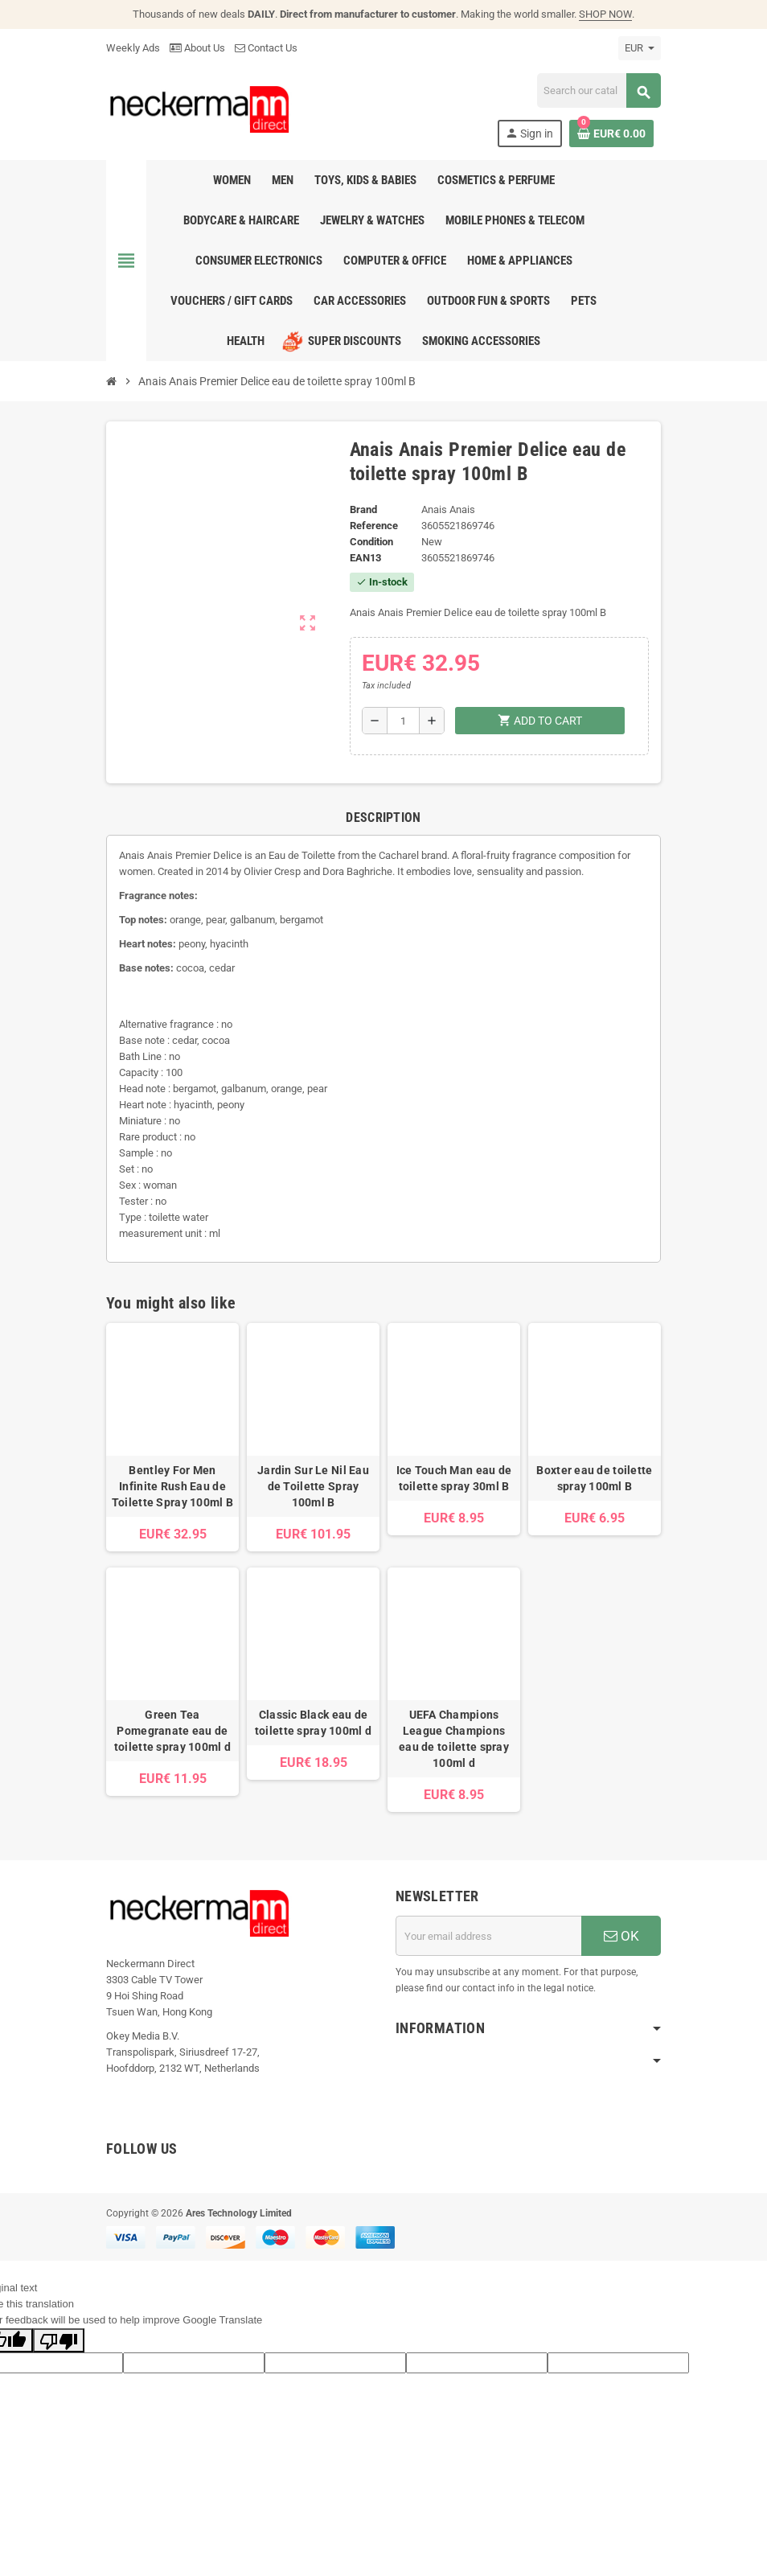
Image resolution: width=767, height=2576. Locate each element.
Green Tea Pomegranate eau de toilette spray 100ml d (172, 1730)
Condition (371, 542)
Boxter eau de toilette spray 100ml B (594, 1478)
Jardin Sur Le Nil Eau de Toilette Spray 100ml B (313, 1486)
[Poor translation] (58, 2340)
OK (621, 1936)
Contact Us (266, 48)
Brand (363, 509)
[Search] (598, 90)
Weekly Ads (133, 48)
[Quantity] (403, 720)
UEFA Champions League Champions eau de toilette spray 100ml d (454, 1738)
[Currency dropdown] (639, 48)
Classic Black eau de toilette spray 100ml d (313, 1722)
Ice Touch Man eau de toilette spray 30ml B (454, 1478)
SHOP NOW (605, 14)
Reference (374, 526)
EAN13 (365, 558)
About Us (197, 48)
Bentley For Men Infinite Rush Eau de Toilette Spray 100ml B (172, 1486)
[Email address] (488, 1936)
